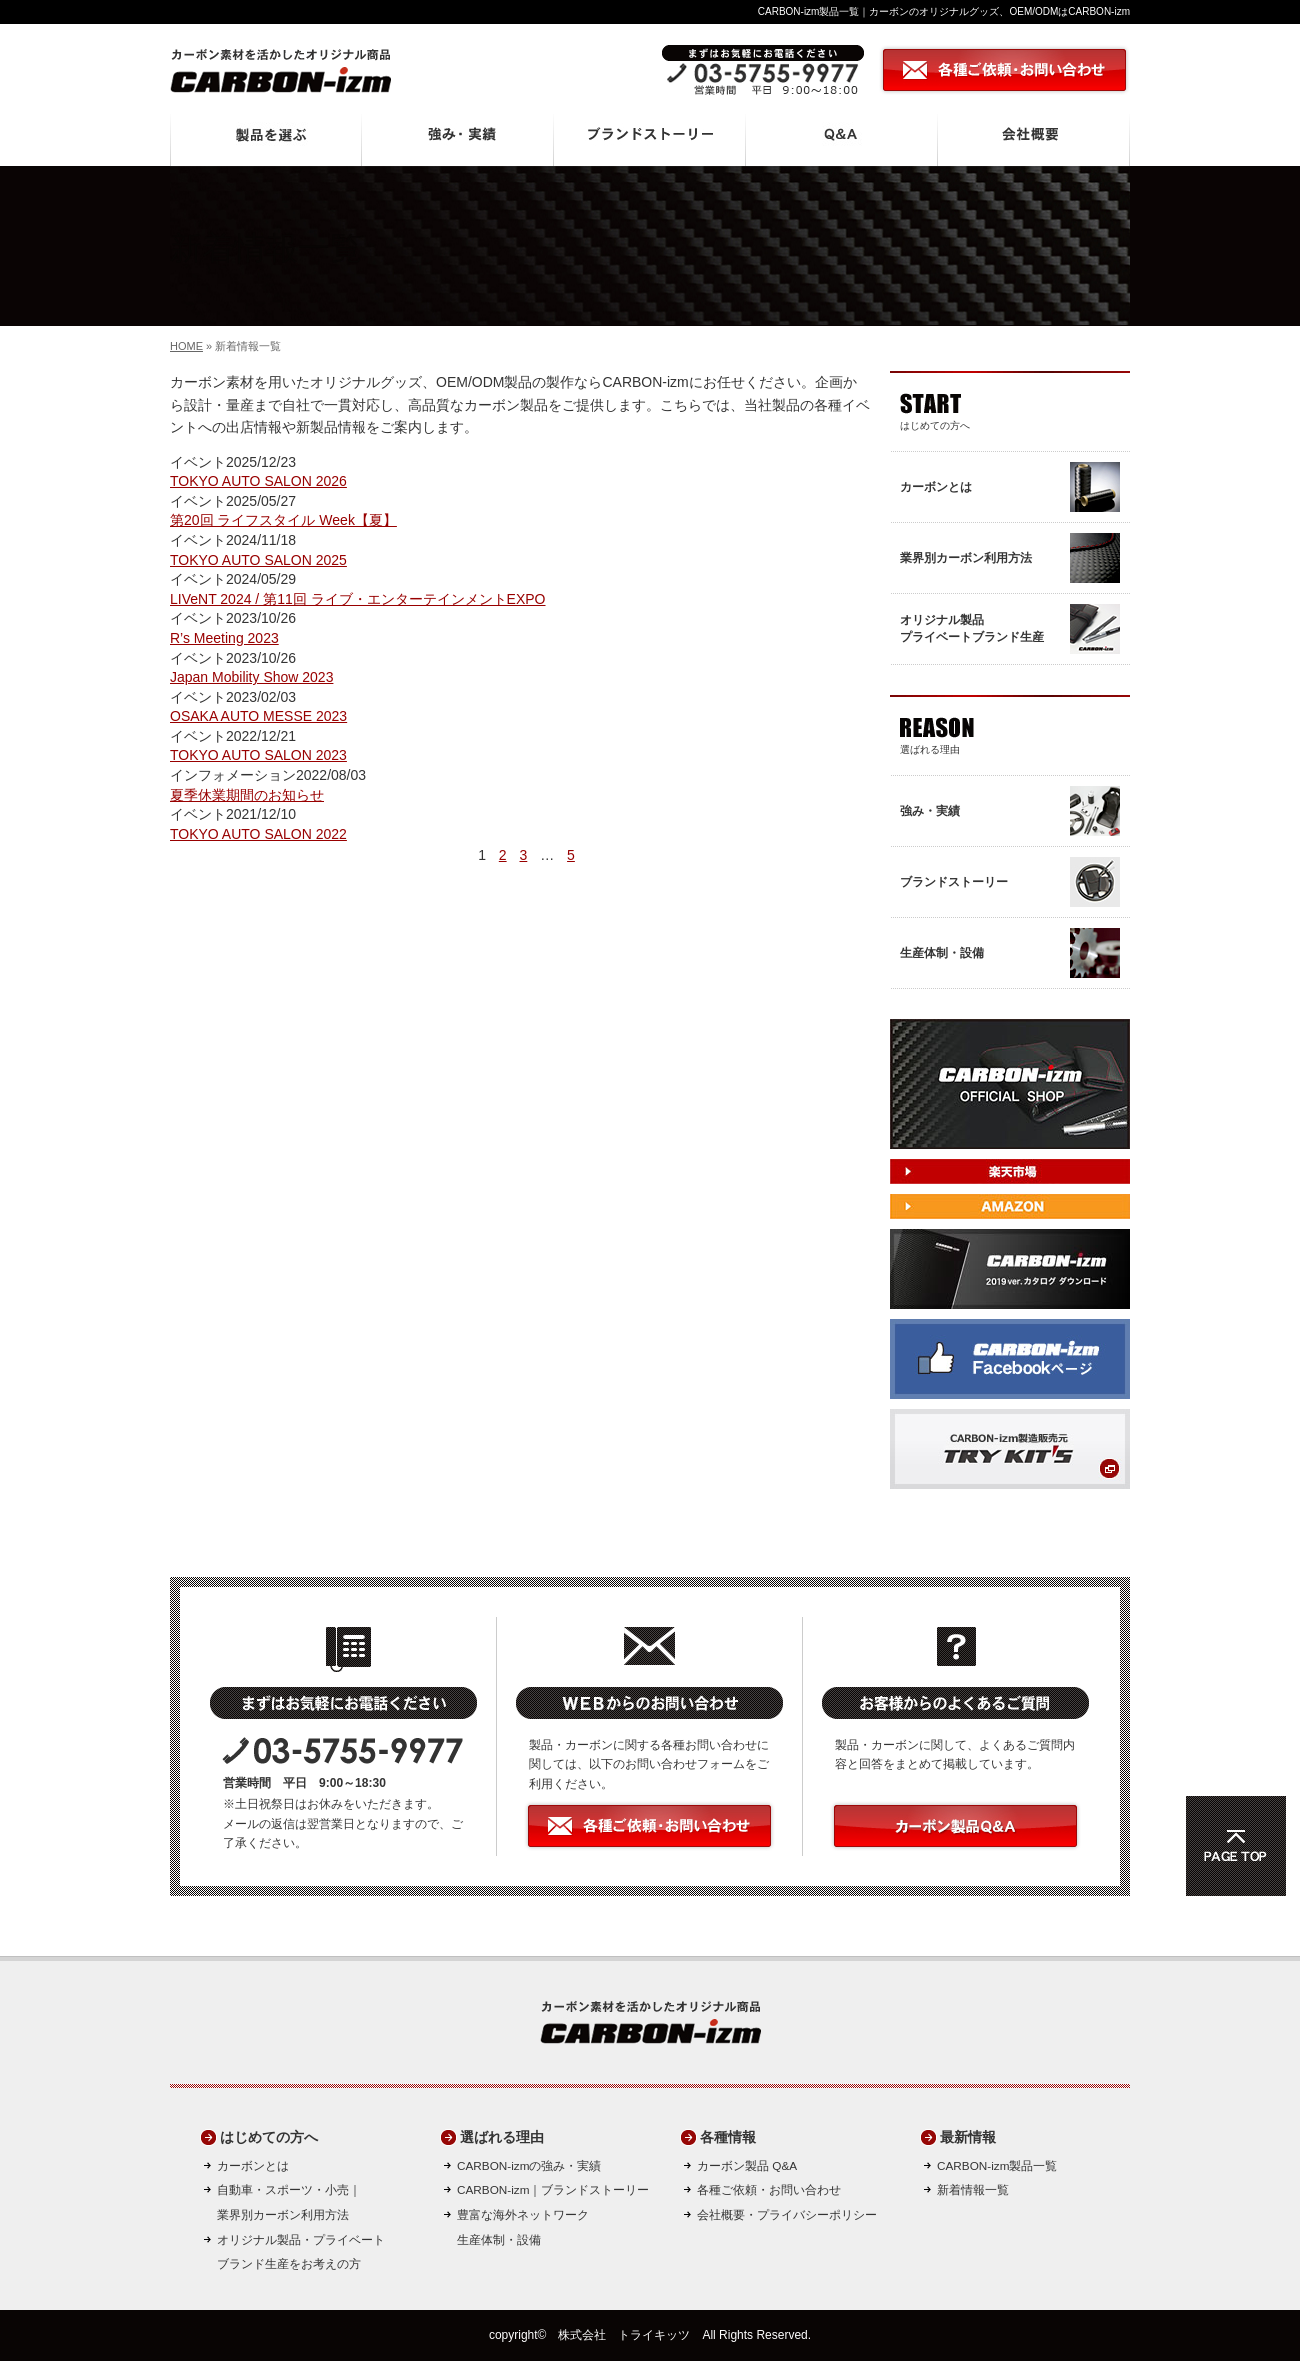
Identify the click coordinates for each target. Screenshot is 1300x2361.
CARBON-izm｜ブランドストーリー (553, 2189)
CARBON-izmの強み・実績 (529, 2165)
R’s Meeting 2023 (224, 638)
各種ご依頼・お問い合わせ (769, 2189)
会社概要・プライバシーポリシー (787, 2214)
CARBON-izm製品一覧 (997, 2165)
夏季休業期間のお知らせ (247, 795)
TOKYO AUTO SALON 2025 (258, 560)
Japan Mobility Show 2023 (251, 677)
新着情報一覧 (973, 2189)
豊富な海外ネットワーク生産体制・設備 (523, 2227)
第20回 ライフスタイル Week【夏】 (283, 520)
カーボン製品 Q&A (747, 2165)
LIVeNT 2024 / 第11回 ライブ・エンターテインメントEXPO (358, 599)
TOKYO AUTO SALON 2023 (258, 755)
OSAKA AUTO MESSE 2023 (258, 716)
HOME (186, 346)
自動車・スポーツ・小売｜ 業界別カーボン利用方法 (289, 2202)
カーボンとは (253, 2165)
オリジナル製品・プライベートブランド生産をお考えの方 (301, 2252)
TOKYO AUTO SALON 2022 (258, 834)
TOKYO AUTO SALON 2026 (258, 481)
